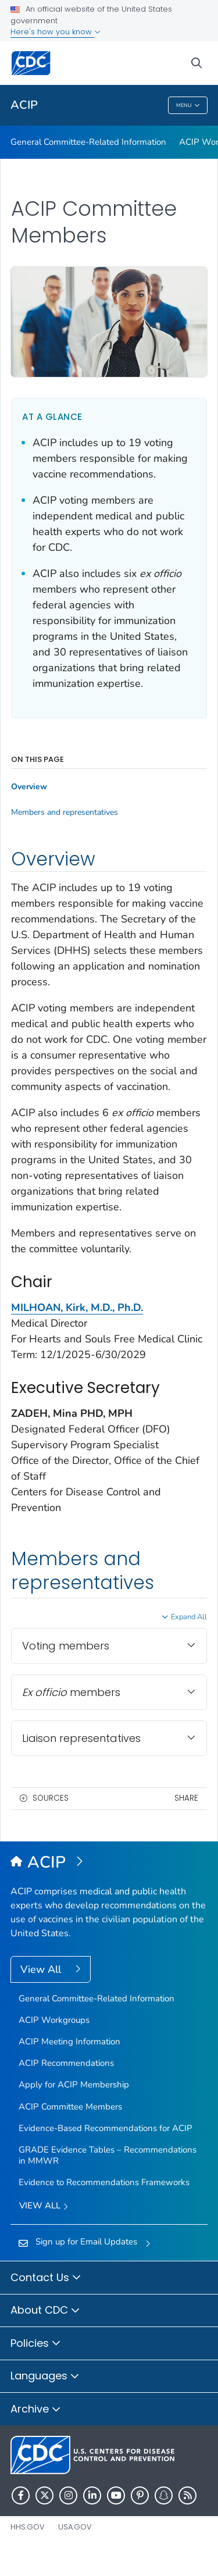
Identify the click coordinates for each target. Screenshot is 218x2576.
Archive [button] (35, 2410)
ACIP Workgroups (54, 2020)
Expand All (189, 1617)
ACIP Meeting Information (69, 2041)
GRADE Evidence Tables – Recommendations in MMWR (107, 2155)
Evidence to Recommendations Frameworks (104, 2182)
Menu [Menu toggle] (188, 106)
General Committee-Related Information (88, 142)
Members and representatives (64, 812)
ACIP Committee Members (70, 2106)
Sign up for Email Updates (86, 2241)
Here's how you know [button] (55, 31)
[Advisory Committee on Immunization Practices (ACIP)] (109, 1863)
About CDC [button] (45, 2311)
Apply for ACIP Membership (74, 2084)
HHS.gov (27, 2526)
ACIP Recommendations (66, 2063)
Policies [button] (35, 2344)
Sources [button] (51, 1798)
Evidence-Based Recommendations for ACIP (105, 2128)
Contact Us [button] (45, 2278)
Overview (29, 787)
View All (42, 1969)
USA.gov (75, 2526)
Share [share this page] (186, 1798)
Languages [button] (45, 2376)
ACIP (24, 105)
